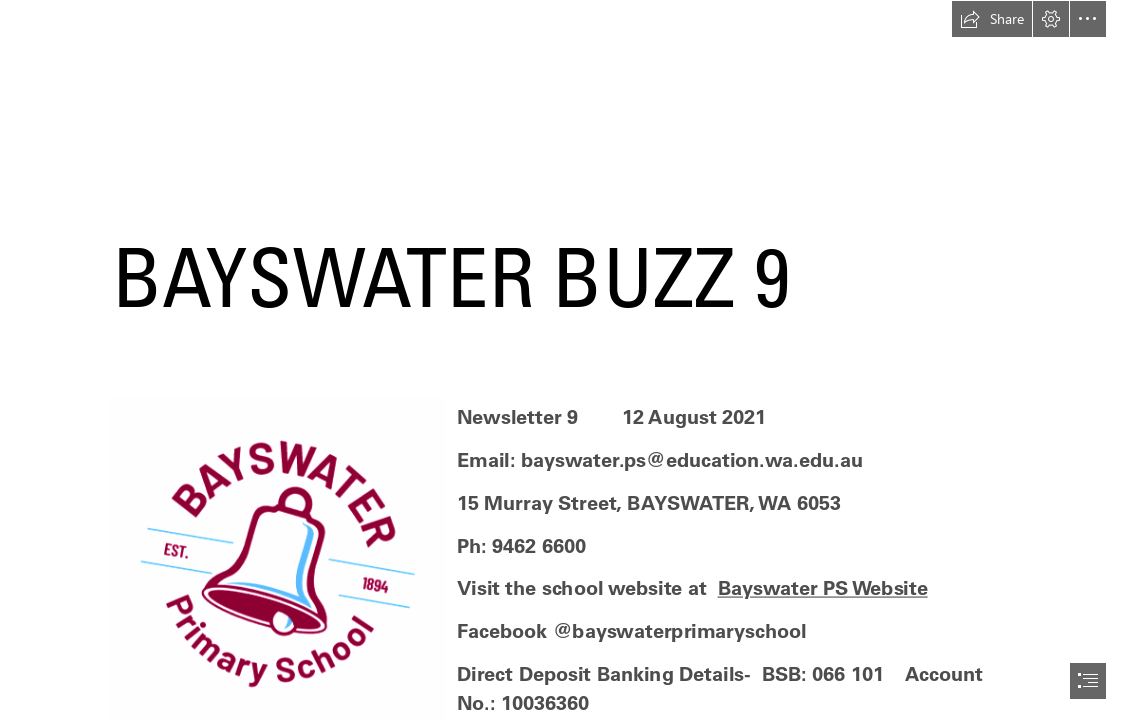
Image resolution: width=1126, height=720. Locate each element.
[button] (992, 19)
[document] (563, 360)
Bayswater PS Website (823, 587)
